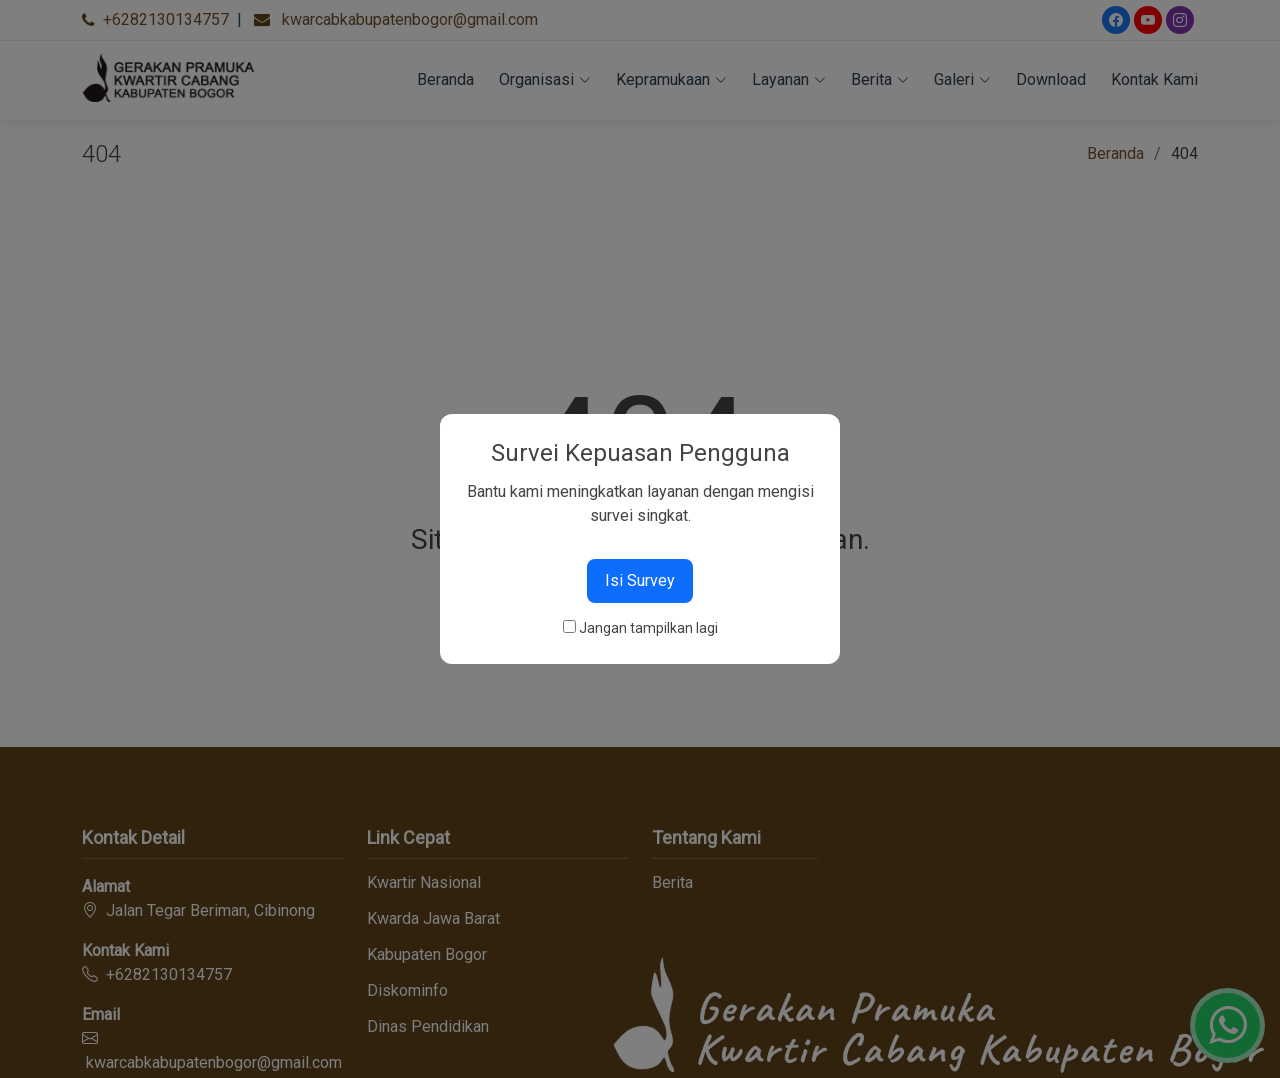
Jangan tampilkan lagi (648, 628)
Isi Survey (640, 580)
